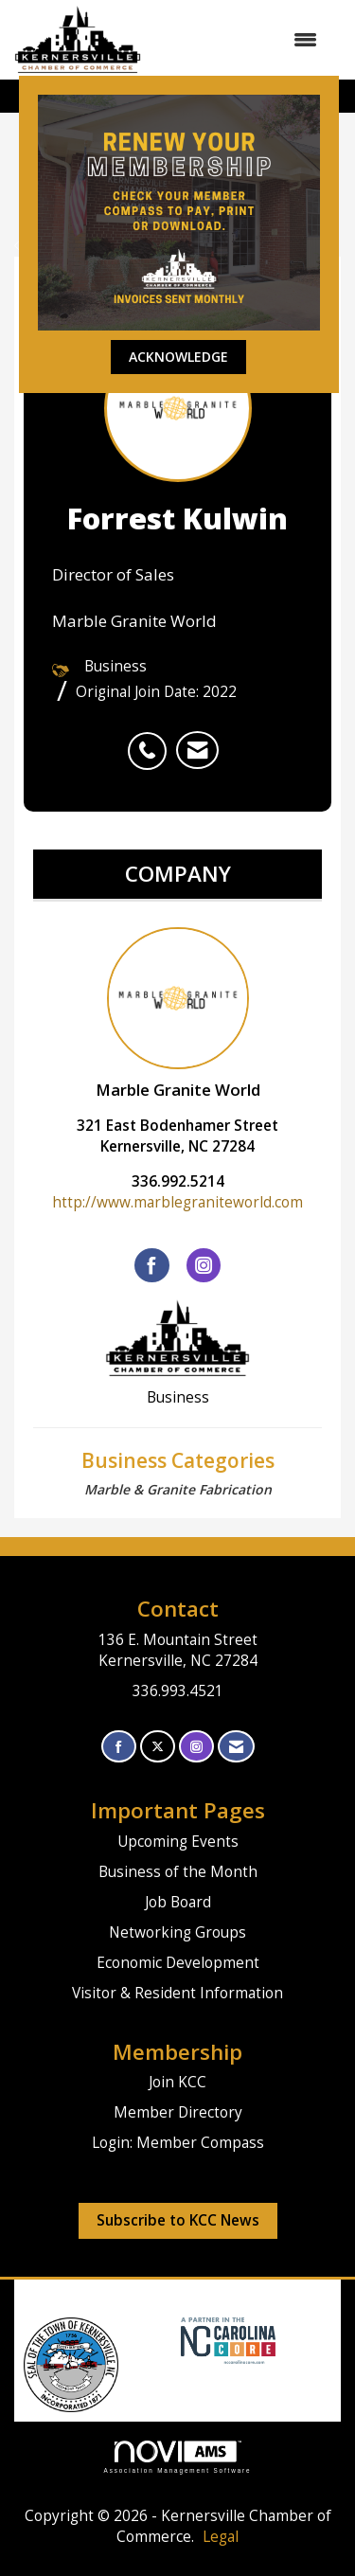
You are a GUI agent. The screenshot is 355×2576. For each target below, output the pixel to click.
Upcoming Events (178, 1842)
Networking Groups (177, 1932)
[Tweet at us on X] (157, 1746)
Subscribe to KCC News (178, 2220)
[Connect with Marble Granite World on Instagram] (203, 1265)
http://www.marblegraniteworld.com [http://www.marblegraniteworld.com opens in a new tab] (177, 1202)
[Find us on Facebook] (118, 1746)
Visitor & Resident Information (177, 1993)
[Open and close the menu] (239, 40)
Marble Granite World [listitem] (178, 1013)
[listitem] (152, 740)
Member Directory (178, 2112)
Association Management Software (178, 2457)
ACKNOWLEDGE (178, 357)
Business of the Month (177, 1872)
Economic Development (178, 1963)
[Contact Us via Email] (236, 1746)
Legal (221, 2537)
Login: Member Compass (178, 2143)
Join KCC (177, 2082)
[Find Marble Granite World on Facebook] (152, 1265)
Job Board (178, 1902)
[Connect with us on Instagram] (196, 1746)
